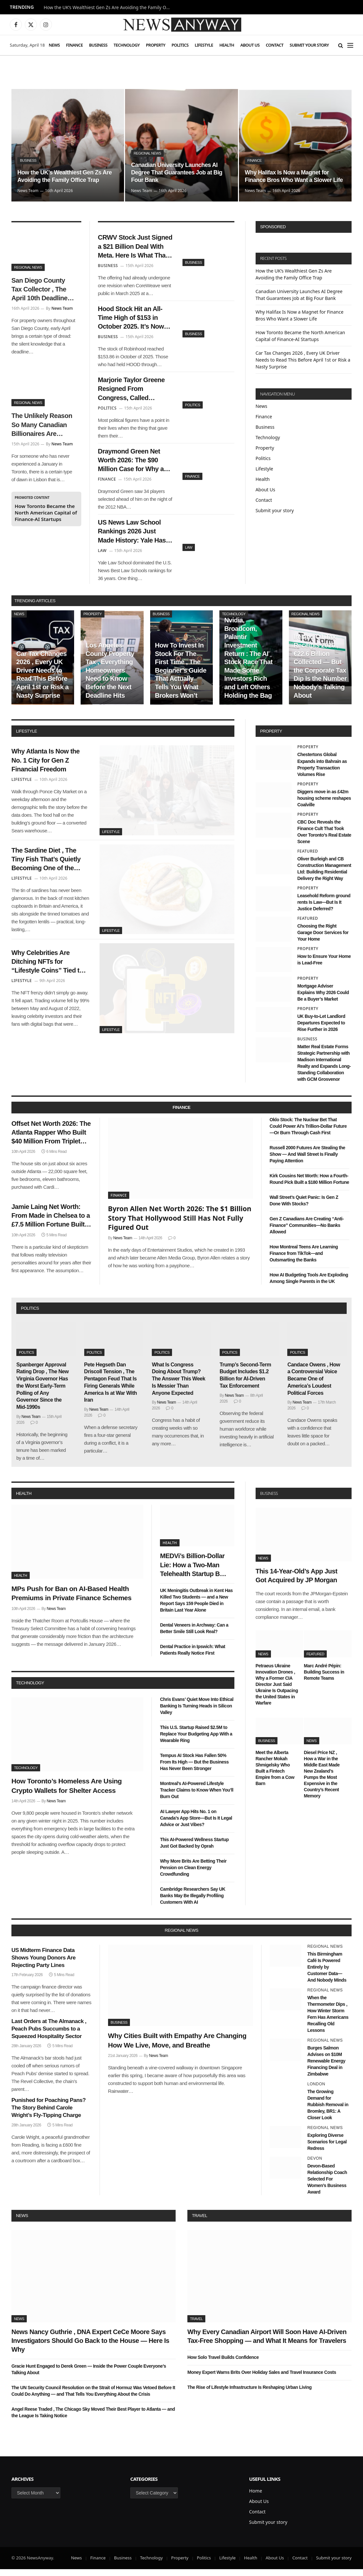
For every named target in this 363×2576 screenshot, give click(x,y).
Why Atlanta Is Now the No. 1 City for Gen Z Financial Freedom (47, 767)
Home (255, 2497)
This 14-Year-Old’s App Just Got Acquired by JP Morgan (297, 1582)
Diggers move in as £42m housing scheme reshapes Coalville (324, 805)
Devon (314, 2165)
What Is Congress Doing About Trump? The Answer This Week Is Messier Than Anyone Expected (178, 1385)
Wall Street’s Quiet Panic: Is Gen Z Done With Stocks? (304, 1207)
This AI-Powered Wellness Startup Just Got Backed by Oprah (194, 1849)
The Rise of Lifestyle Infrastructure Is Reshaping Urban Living (249, 2394)
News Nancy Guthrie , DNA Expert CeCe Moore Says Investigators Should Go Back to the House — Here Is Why (90, 2347)
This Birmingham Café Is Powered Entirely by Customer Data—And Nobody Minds (326, 1973)
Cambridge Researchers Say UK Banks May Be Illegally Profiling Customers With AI (192, 1902)
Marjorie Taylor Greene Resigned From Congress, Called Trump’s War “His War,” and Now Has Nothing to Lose (134, 393)
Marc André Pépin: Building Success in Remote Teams (324, 1678)
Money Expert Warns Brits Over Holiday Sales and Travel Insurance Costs (261, 2379)
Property (155, 45)
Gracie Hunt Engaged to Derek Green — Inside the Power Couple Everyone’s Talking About (88, 2376)
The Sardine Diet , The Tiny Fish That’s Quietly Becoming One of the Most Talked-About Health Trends (48, 868)
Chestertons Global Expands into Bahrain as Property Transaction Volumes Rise (322, 771)
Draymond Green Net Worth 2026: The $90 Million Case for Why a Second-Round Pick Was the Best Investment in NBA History (132, 465)
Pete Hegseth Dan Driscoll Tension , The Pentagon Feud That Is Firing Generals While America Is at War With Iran (110, 1388)
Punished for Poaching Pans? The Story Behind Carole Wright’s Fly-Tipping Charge (48, 2114)
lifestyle (26, 738)
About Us (250, 45)
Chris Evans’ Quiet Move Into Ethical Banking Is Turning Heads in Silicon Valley (196, 1713)
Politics (180, 45)
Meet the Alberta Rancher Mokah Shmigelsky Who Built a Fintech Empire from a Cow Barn (275, 1775)
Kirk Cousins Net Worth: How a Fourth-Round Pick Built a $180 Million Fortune (309, 1186)
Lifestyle (204, 45)
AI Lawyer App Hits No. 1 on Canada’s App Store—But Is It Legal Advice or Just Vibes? (196, 1825)
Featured (307, 858)
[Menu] (350, 45)
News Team (28, 190)
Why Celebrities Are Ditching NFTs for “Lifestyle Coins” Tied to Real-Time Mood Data (49, 971)
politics (30, 1315)
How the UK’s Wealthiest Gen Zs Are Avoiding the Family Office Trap (109, 7)
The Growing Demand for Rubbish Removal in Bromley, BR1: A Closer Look (327, 2111)
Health (226, 45)
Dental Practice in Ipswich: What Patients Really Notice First (192, 1656)
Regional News (148, 153)
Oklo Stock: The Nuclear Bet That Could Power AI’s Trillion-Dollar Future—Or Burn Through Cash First (308, 1133)
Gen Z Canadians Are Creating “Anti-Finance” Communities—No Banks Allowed (307, 1232)
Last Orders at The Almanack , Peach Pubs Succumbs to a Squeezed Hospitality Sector (49, 2035)
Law (188, 553)
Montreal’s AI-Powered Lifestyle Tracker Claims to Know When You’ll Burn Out (196, 1797)
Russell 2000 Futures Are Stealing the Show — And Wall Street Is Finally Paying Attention (307, 1161)
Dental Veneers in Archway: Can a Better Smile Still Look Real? (194, 1635)
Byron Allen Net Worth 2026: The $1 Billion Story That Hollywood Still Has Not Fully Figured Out (179, 1225)
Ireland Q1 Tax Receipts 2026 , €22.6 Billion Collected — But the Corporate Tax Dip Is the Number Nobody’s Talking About (320, 673)
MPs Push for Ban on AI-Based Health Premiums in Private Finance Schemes (71, 1600)
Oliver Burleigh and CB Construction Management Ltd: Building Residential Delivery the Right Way (324, 875)
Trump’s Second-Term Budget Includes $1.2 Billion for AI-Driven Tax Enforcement (245, 1381)
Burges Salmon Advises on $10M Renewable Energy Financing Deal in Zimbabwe (326, 2067)
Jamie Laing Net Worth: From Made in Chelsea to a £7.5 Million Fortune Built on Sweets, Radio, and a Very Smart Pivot (50, 1225)
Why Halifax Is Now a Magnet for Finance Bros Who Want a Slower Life (294, 176)
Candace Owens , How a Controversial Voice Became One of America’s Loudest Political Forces (313, 1385)
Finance (74, 45)
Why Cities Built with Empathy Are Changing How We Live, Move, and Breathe (177, 2047)
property (271, 738)
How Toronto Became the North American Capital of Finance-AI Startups (46, 512)
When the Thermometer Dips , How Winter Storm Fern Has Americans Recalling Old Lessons (327, 2021)
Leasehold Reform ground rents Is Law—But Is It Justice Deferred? (324, 909)
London (316, 2091)
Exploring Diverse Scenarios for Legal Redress (326, 2148)
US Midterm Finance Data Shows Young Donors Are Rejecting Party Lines (43, 1964)
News (54, 45)
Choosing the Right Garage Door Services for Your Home (323, 939)
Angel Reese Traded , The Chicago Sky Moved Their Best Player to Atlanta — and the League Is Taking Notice (93, 2419)
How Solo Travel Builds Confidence (223, 2364)
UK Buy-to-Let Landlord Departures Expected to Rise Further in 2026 (321, 1029)
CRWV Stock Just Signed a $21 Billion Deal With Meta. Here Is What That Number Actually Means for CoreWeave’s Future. (133, 247)
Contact (274, 45)
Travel (199, 2222)
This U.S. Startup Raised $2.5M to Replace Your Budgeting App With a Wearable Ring (196, 1741)
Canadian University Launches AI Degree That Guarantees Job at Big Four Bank (177, 172)
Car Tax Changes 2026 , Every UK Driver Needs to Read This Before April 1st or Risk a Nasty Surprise (303, 360)
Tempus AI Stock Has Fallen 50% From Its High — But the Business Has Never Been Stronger (194, 1769)
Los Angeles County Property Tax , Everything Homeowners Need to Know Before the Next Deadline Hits (110, 677)
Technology (127, 45)
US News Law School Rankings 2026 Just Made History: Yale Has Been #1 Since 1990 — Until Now (134, 538)
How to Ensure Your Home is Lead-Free (324, 966)
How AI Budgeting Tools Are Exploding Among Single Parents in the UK (309, 1285)
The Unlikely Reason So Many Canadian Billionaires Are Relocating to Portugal (41, 425)
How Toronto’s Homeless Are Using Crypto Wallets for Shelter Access (66, 1792)
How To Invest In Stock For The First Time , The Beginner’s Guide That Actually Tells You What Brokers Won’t (180, 677)
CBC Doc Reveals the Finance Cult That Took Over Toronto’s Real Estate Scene (324, 838)
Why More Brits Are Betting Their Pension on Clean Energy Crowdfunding (193, 1874)
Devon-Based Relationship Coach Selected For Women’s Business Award (327, 2185)
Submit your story (309, 45)
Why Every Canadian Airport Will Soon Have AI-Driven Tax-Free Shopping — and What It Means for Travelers (266, 2343)
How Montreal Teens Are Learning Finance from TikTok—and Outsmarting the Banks (304, 1260)
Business (98, 45)
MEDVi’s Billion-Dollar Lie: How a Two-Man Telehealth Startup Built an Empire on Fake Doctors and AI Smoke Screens (194, 1572)
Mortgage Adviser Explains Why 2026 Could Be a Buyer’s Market (323, 999)
